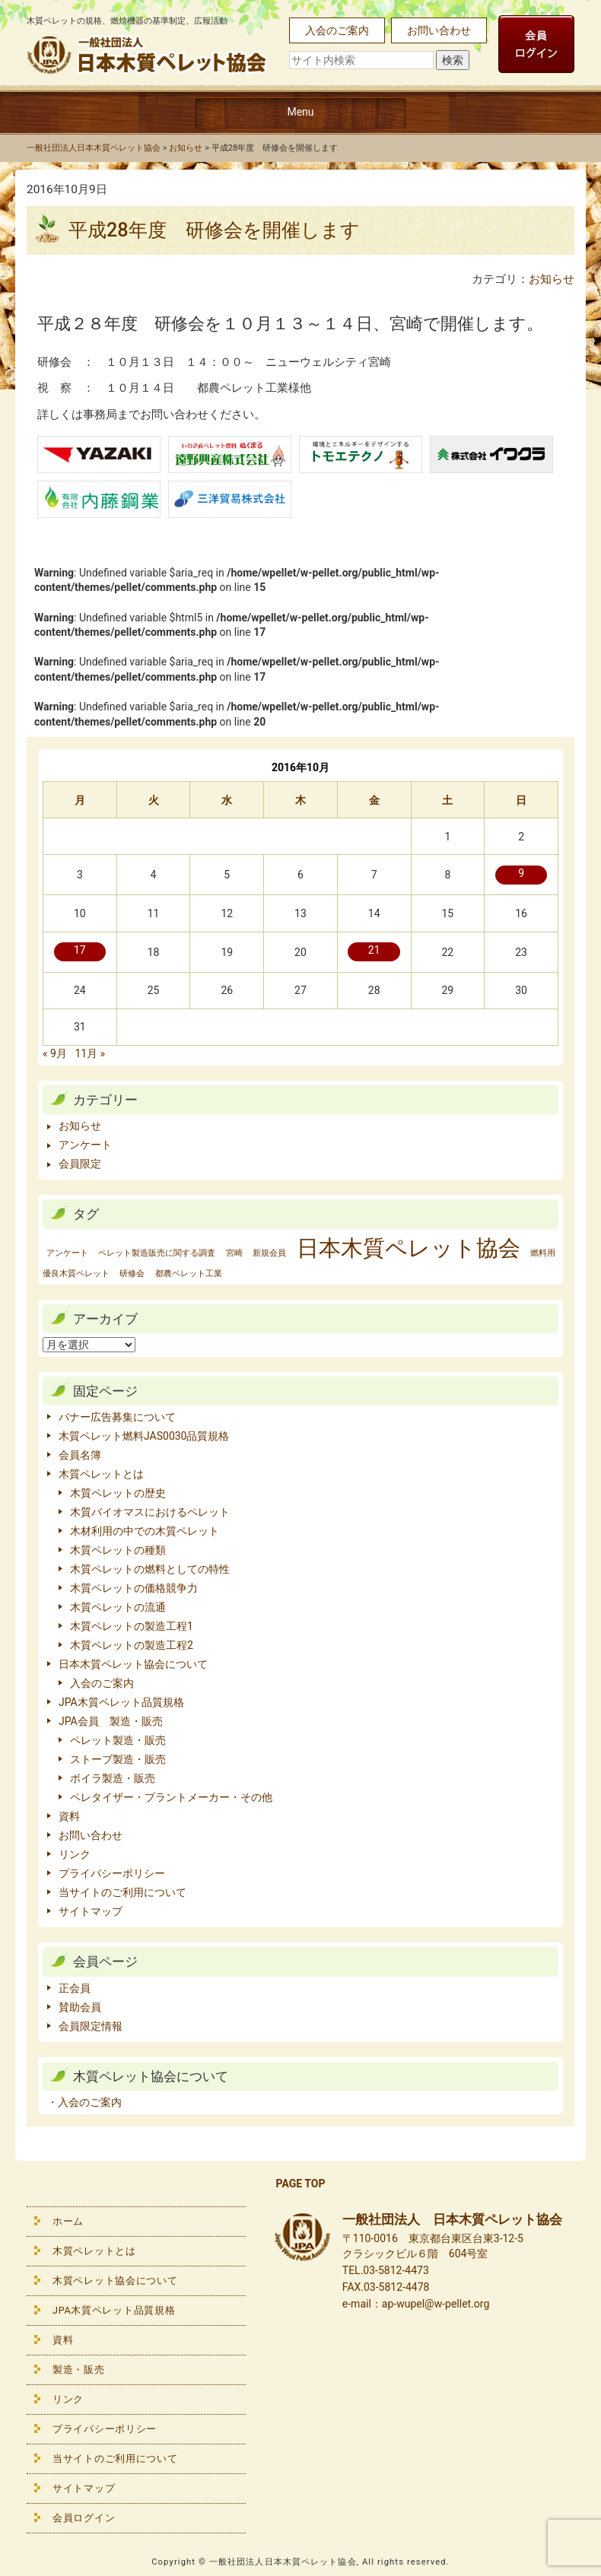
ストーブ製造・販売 (118, 1759)
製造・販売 (78, 2369)
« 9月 (55, 1053)
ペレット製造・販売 (118, 1740)
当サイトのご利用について (122, 1892)
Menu (300, 112)
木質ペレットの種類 (118, 1550)
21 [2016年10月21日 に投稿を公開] (374, 950)
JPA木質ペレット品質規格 (121, 1702)
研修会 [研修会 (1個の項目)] (132, 1273)
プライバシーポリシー (112, 1873)
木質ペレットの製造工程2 (131, 1645)
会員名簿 (80, 1455)
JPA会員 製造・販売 (111, 1721)
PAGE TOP (301, 2183)
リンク (75, 1854)
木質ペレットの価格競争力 (134, 1588)
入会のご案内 (337, 30)
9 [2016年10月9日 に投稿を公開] (521, 873)
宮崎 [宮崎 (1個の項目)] (234, 1253)
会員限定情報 (90, 2026)
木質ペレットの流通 (118, 1607)
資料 (69, 1816)
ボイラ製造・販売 (112, 1778)
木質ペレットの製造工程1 (131, 1626)
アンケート (85, 1145)
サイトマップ (90, 1911)
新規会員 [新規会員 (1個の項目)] (269, 1253)
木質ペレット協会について (114, 2280)
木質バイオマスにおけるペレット (150, 1512)
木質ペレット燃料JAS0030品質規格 (144, 1436)
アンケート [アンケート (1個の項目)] (67, 1253)
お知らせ (551, 279)
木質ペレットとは (101, 1474)
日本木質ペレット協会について (133, 1664)
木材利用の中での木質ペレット (144, 1531)
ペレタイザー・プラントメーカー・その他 (171, 1797)
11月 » (90, 1053)
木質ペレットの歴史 (118, 1493)
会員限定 (80, 1164)
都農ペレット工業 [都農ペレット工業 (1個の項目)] (188, 1273)
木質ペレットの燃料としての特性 (150, 1569)
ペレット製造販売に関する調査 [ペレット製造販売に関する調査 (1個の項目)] (156, 1253)
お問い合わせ (439, 30)
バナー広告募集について (117, 1417)
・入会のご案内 (84, 2102)
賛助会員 (80, 2007)
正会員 (75, 1988)
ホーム (68, 2221)
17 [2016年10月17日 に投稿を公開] (80, 950)
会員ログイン (83, 2518)
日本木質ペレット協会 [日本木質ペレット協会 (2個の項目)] (408, 1248)
